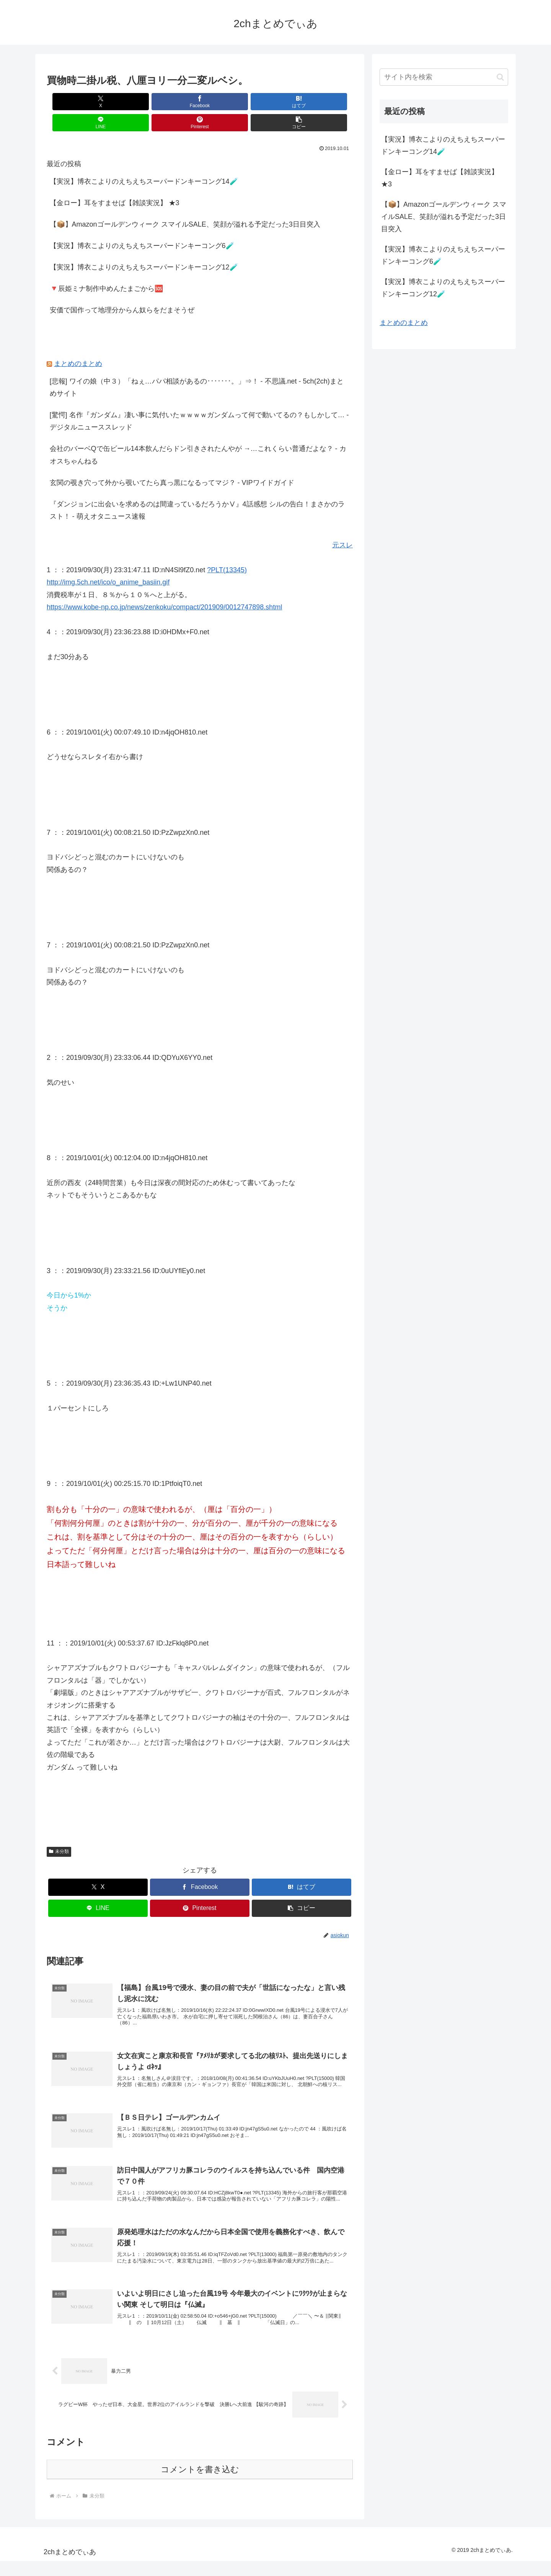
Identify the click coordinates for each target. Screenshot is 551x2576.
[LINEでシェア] (225, 101)
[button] (328, 101)
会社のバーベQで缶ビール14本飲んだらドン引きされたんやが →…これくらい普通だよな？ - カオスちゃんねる (198, 434)
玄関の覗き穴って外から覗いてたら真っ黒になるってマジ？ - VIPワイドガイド (172, 461)
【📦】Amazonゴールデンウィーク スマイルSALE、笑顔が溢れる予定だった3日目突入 (185, 203)
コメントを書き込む (200, 2484)
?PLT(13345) (227, 549)
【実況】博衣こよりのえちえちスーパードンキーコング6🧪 (142, 225)
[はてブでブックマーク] (174, 101)
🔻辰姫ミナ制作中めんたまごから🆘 (106, 267)
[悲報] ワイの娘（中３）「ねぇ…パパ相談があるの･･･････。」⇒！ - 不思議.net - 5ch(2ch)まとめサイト (197, 366)
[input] (444, 77)
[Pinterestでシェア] (277, 101)
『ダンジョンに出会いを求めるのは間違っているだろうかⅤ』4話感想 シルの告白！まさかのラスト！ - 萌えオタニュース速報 (197, 489)
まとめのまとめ (78, 342)
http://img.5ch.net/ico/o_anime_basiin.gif (108, 561)
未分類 (59, 1830)
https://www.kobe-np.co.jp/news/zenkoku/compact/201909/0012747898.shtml (164, 586)
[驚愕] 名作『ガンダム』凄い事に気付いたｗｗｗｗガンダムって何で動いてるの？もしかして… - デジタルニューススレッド (199, 400)
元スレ (342, 524)
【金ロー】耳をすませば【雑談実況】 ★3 (114, 182)
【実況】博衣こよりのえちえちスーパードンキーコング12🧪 (144, 246)
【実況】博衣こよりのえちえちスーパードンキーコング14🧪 (144, 160)
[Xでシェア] (71, 101)
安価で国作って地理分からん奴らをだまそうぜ (122, 289)
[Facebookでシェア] (122, 101)
